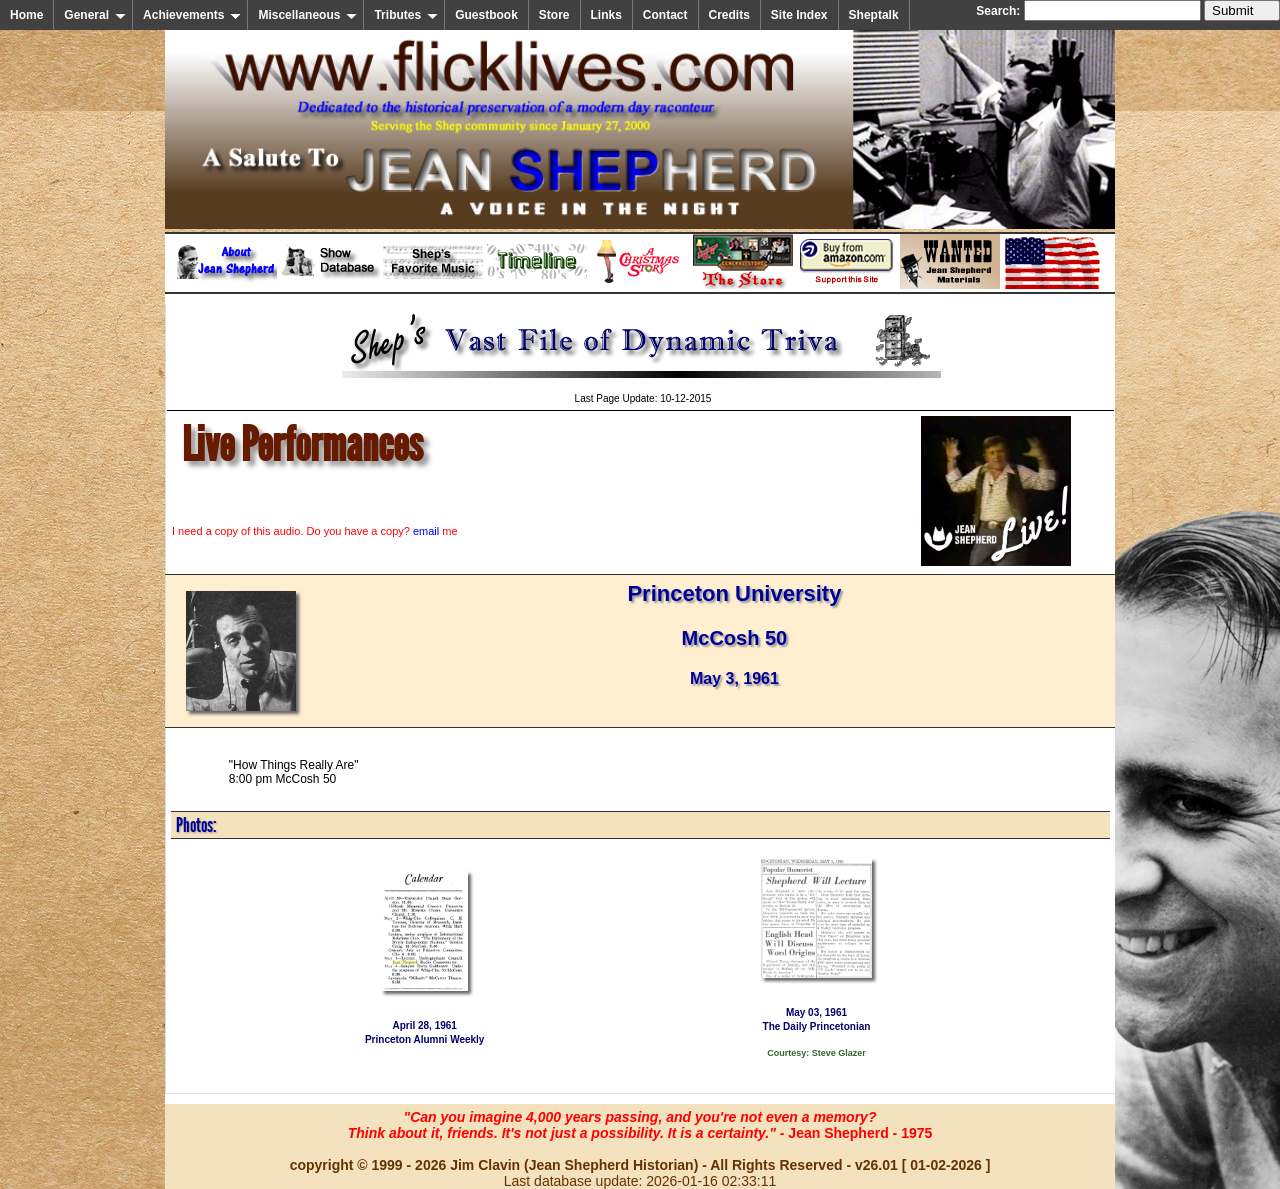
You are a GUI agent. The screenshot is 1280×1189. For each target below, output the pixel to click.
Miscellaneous (307, 15)
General (95, 15)
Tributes (406, 15)
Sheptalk (874, 15)
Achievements (192, 15)
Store (554, 15)
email (426, 531)
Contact (665, 15)
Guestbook (486, 15)
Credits (729, 15)
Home (26, 15)
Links (606, 15)
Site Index (799, 15)
